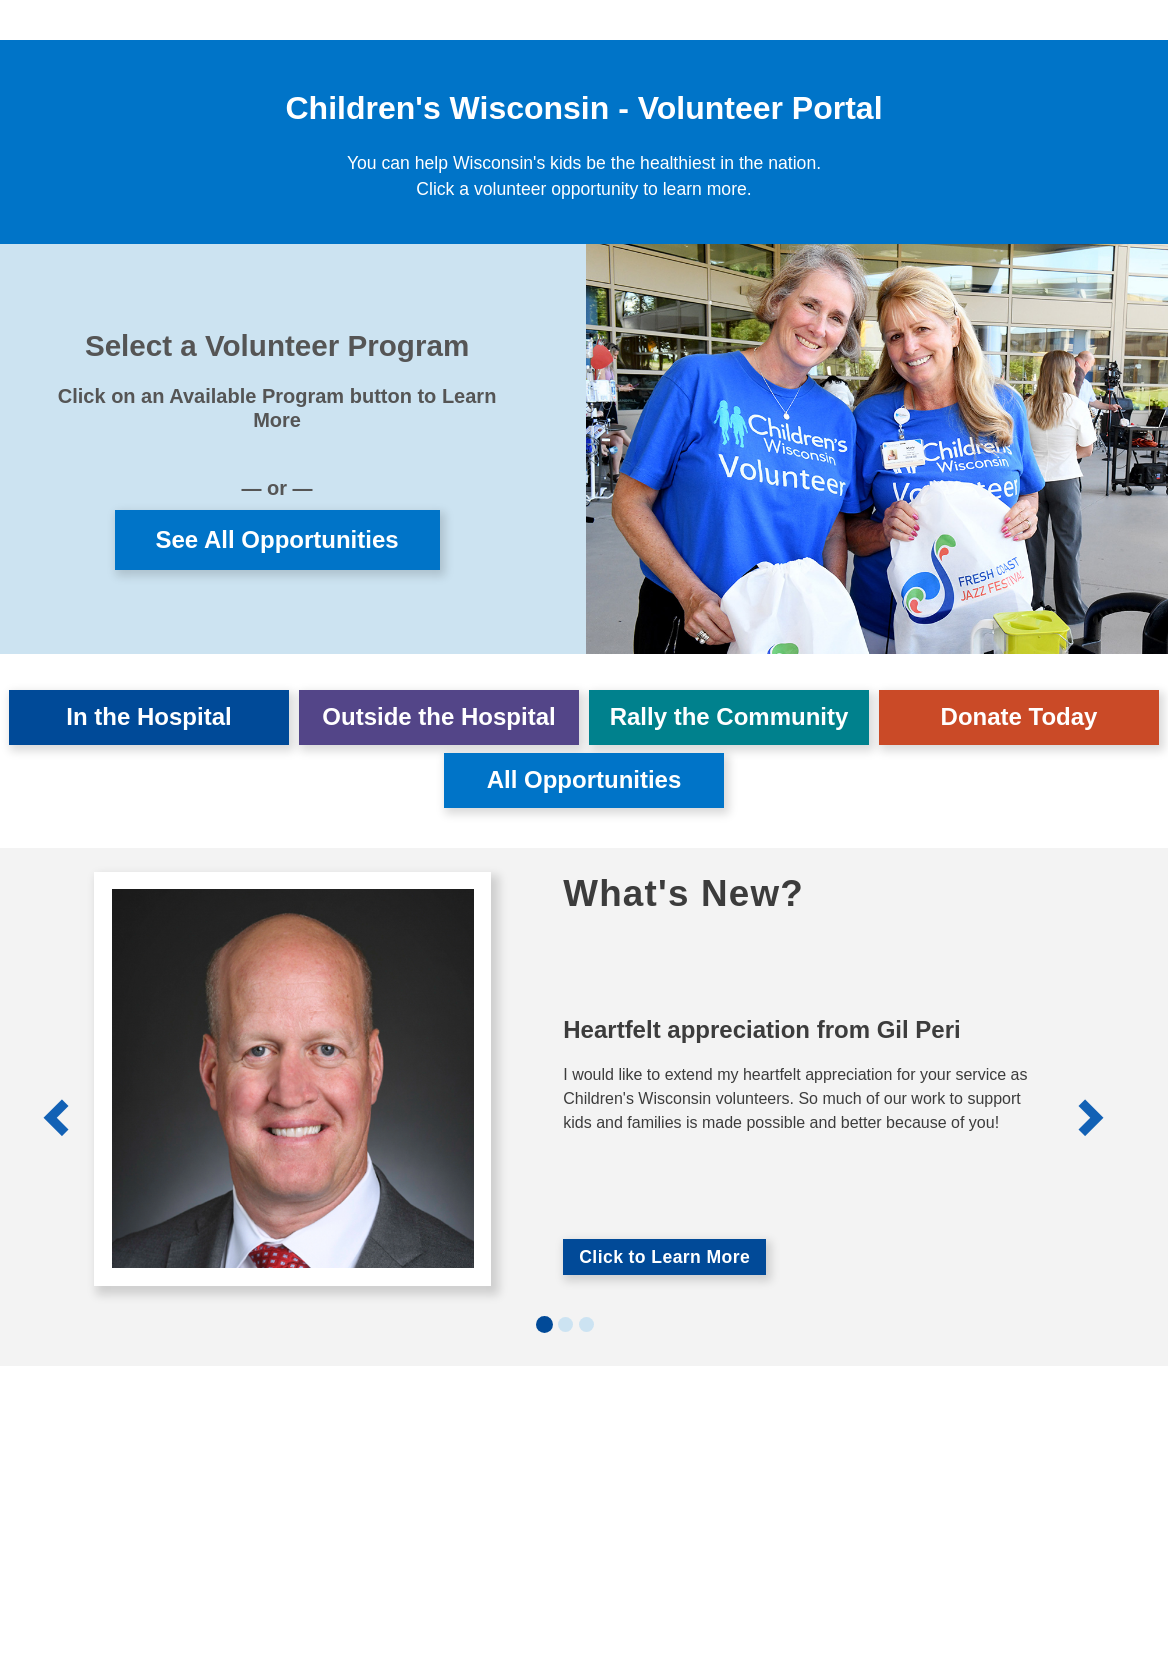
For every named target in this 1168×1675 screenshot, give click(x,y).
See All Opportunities (276, 539)
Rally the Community (729, 716)
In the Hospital (148, 716)
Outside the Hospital (438, 716)
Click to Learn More (664, 1257)
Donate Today (1019, 716)
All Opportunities (584, 779)
